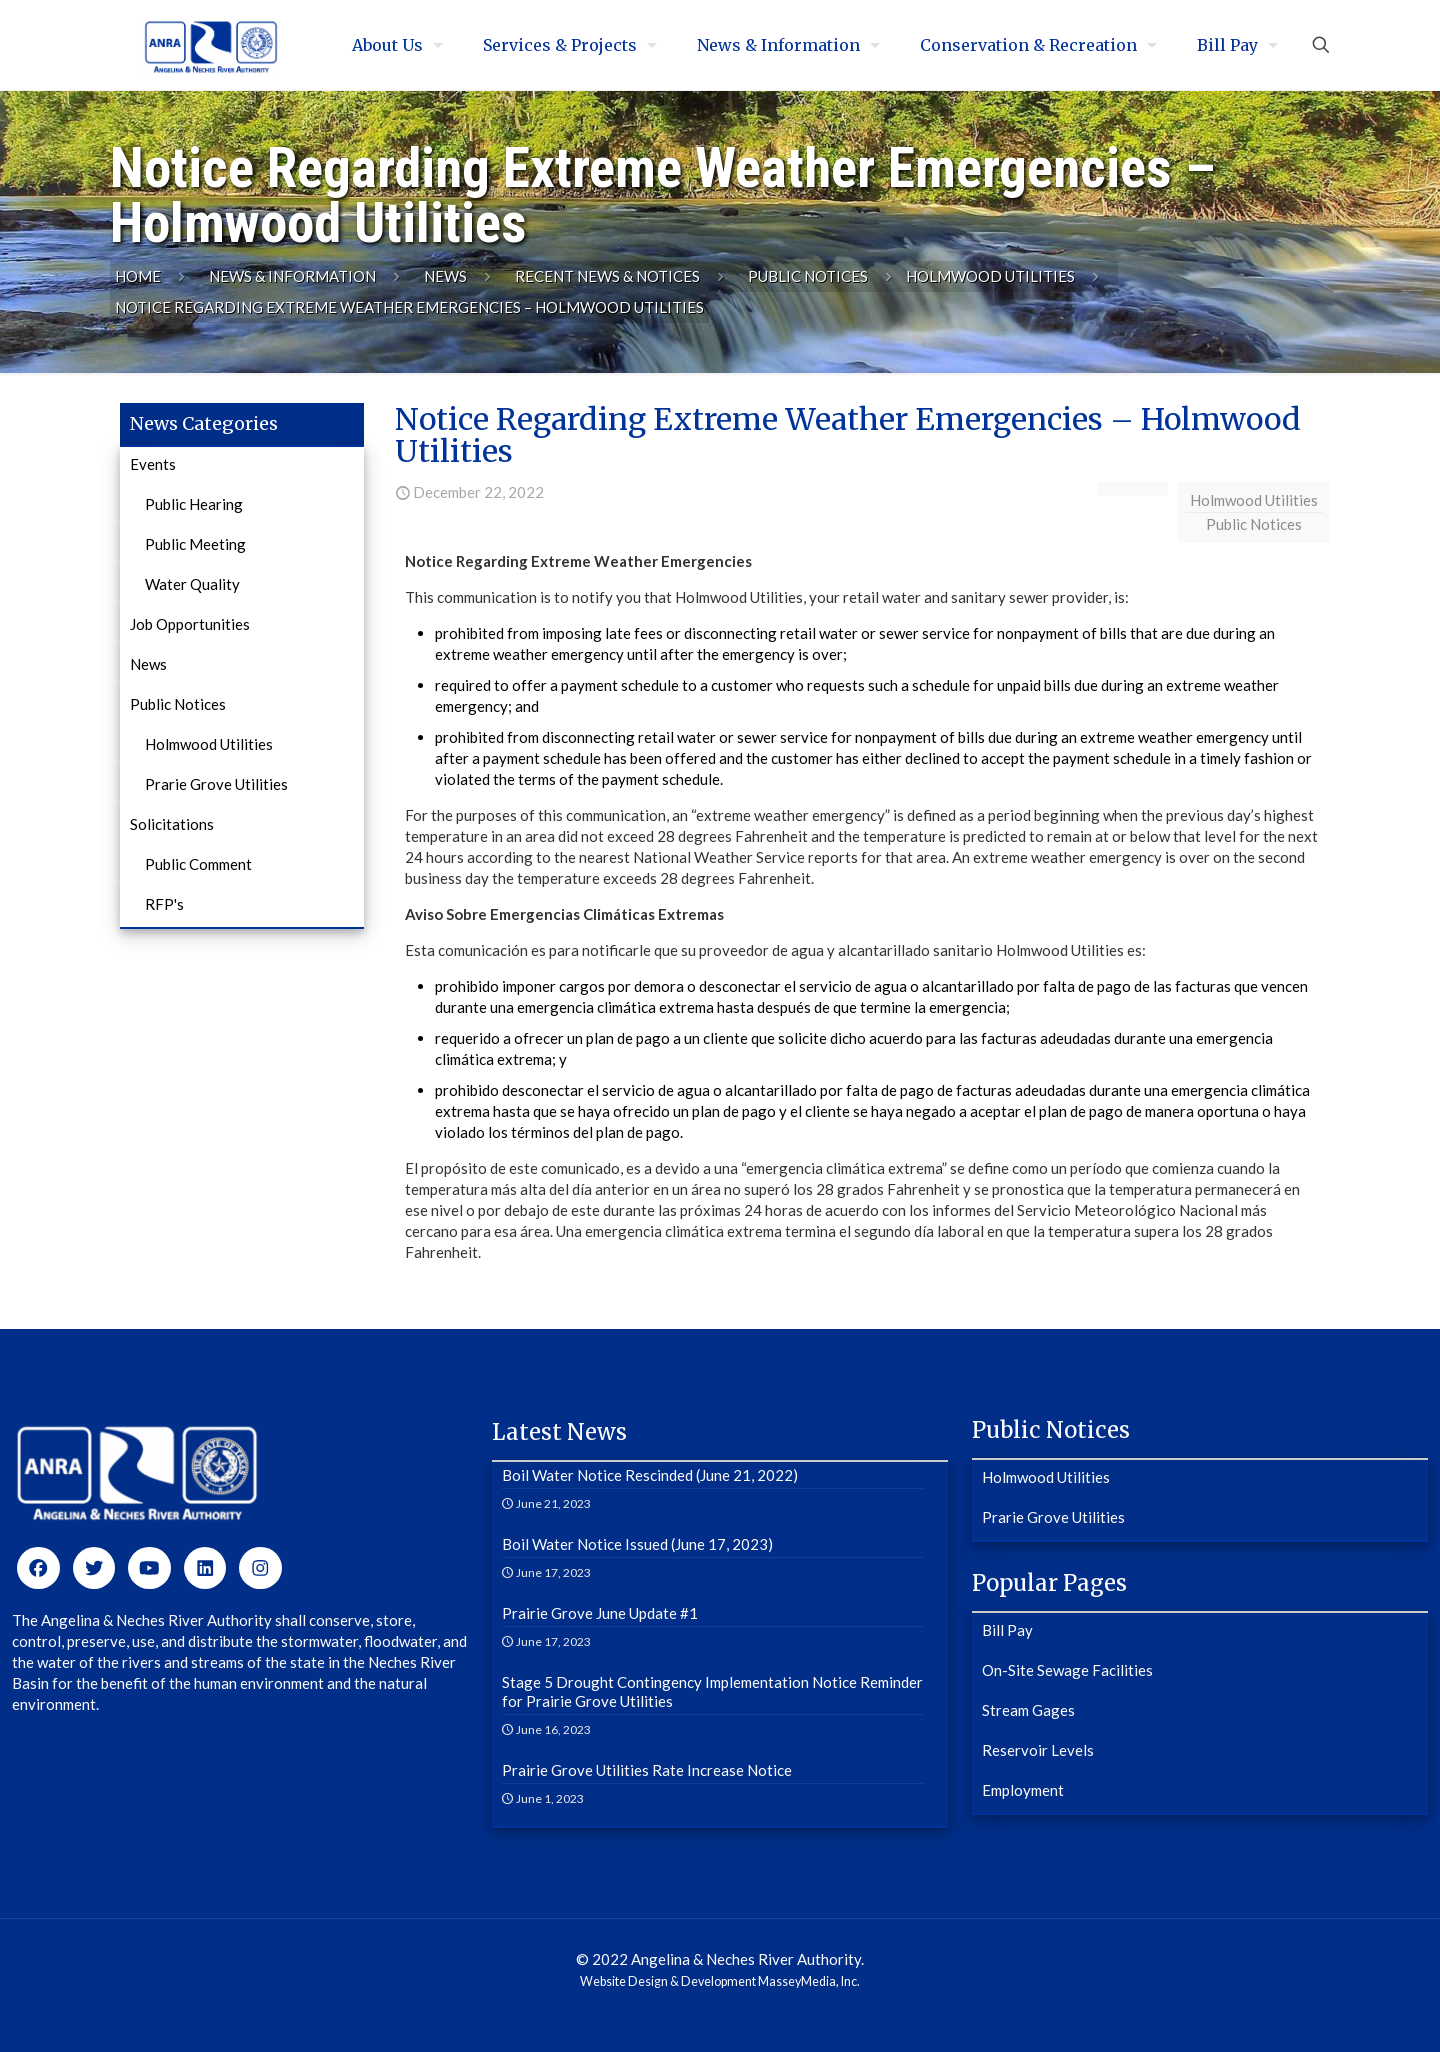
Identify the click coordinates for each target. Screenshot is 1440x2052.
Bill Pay (1007, 1630)
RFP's (164, 904)
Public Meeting (195, 544)
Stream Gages (1028, 1710)
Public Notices (808, 276)
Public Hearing (194, 504)
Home (138, 276)
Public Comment (198, 864)
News (445, 276)
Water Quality (192, 584)
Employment (1023, 1790)
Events (153, 464)
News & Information (292, 276)
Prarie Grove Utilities (216, 784)
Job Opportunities (190, 624)
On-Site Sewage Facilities (1067, 1670)
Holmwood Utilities (990, 276)
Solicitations (172, 824)
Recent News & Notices (607, 276)
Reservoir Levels (1038, 1750)
